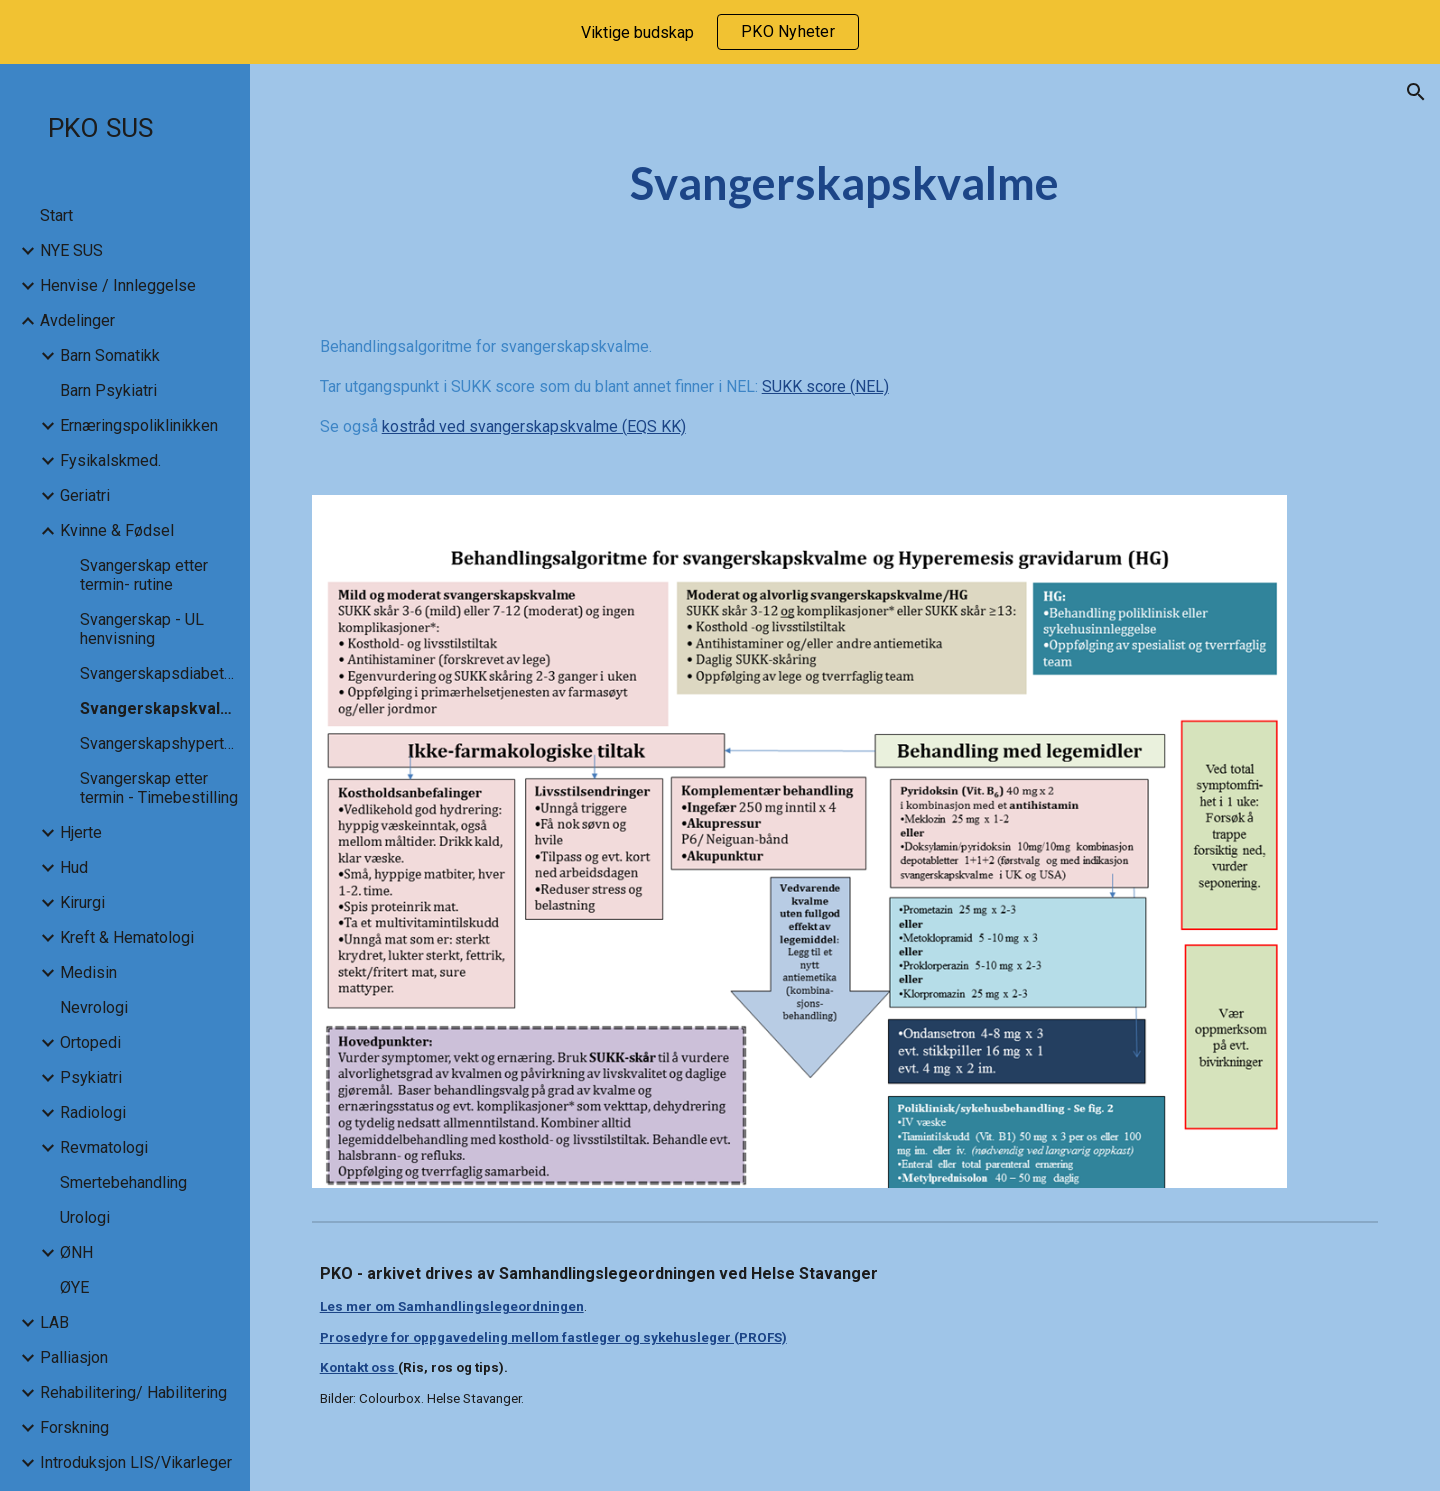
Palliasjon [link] (74, 1357)
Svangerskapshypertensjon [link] (159, 743)
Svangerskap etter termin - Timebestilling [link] (159, 788)
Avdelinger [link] (77, 320)
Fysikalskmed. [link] (110, 460)
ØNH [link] (76, 1252)
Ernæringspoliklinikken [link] (139, 425)
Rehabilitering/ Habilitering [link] (133, 1392)
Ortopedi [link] (90, 1042)
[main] (845, 183)
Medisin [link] (88, 972)
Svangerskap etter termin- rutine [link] (144, 575)
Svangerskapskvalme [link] (159, 708)
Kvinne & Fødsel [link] (117, 530)
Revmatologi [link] (104, 1147)
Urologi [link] (85, 1217)
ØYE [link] (74, 1287)
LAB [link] (54, 1322)
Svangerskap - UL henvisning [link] (142, 629)
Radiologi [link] (93, 1112)
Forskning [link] (74, 1427)
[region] (720, 32)
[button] (1416, 92)
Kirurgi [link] (82, 902)
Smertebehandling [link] (123, 1182)
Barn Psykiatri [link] (108, 390)
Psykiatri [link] (91, 1077)
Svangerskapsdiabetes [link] (159, 673)
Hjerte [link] (81, 832)
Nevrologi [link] (94, 1007)
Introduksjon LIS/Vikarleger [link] (136, 1462)
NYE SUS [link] (71, 250)
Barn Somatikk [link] (110, 355)
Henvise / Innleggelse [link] (118, 285)
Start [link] (56, 215)
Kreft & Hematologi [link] (127, 937)
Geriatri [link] (85, 495)
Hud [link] (74, 867)
